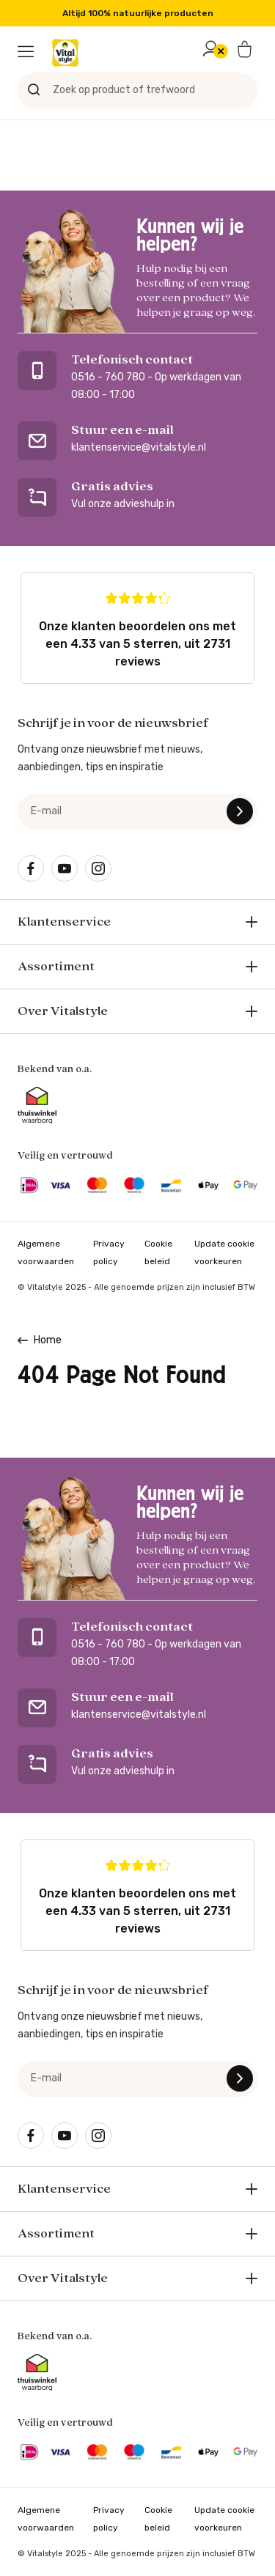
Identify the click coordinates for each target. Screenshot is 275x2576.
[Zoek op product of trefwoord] (137, 90)
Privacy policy (109, 1252)
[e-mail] (137, 811)
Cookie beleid (158, 1252)
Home (48, 1340)
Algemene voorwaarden (46, 1252)
